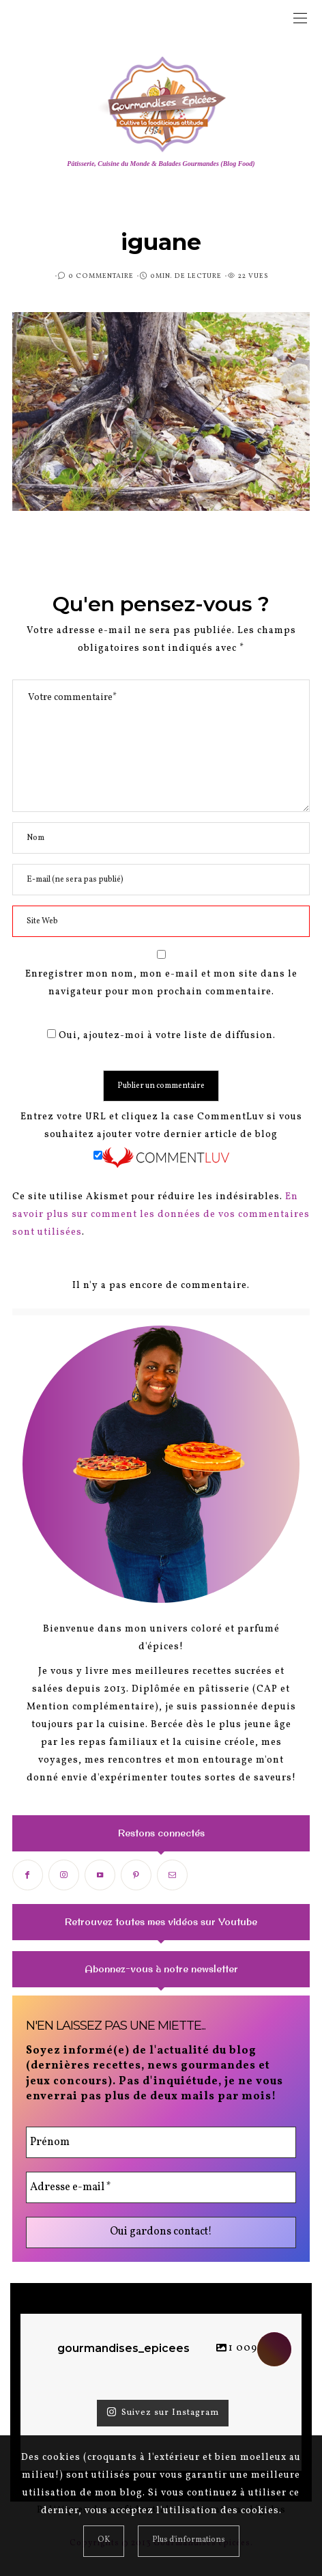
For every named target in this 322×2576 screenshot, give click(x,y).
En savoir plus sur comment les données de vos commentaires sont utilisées (161, 1214)
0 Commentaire (101, 276)
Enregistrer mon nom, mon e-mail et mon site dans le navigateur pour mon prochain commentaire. (161, 983)
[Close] (103, 2541)
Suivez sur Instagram (162, 2413)
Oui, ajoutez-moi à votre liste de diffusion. (161, 1035)
